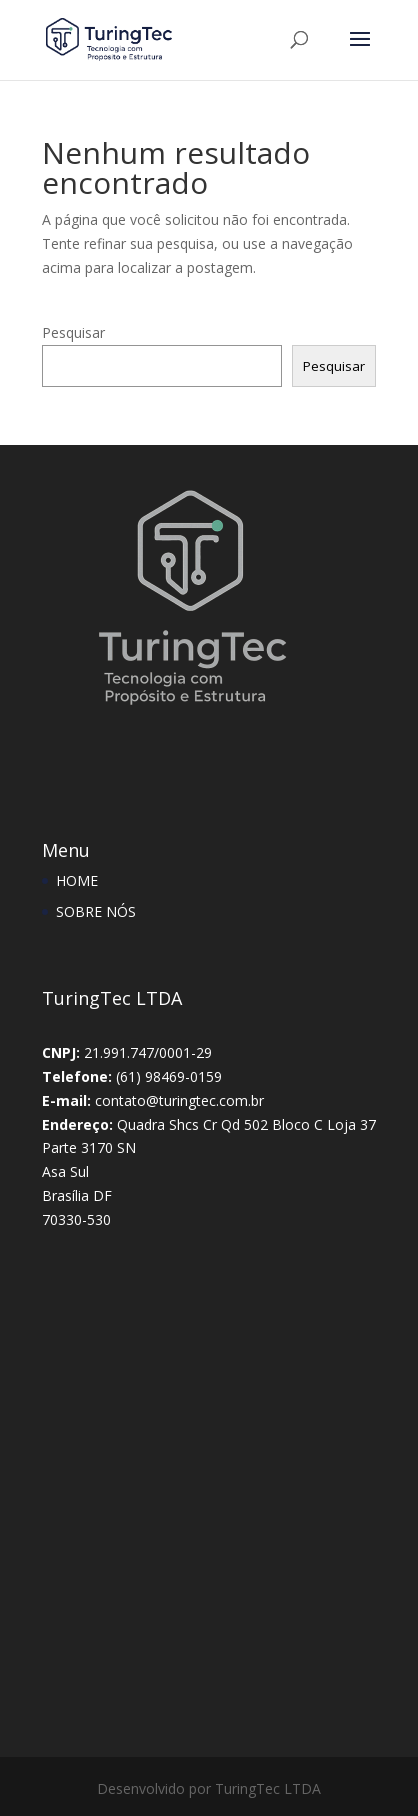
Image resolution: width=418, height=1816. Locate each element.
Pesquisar (73, 332)
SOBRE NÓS (96, 911)
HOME (77, 880)
